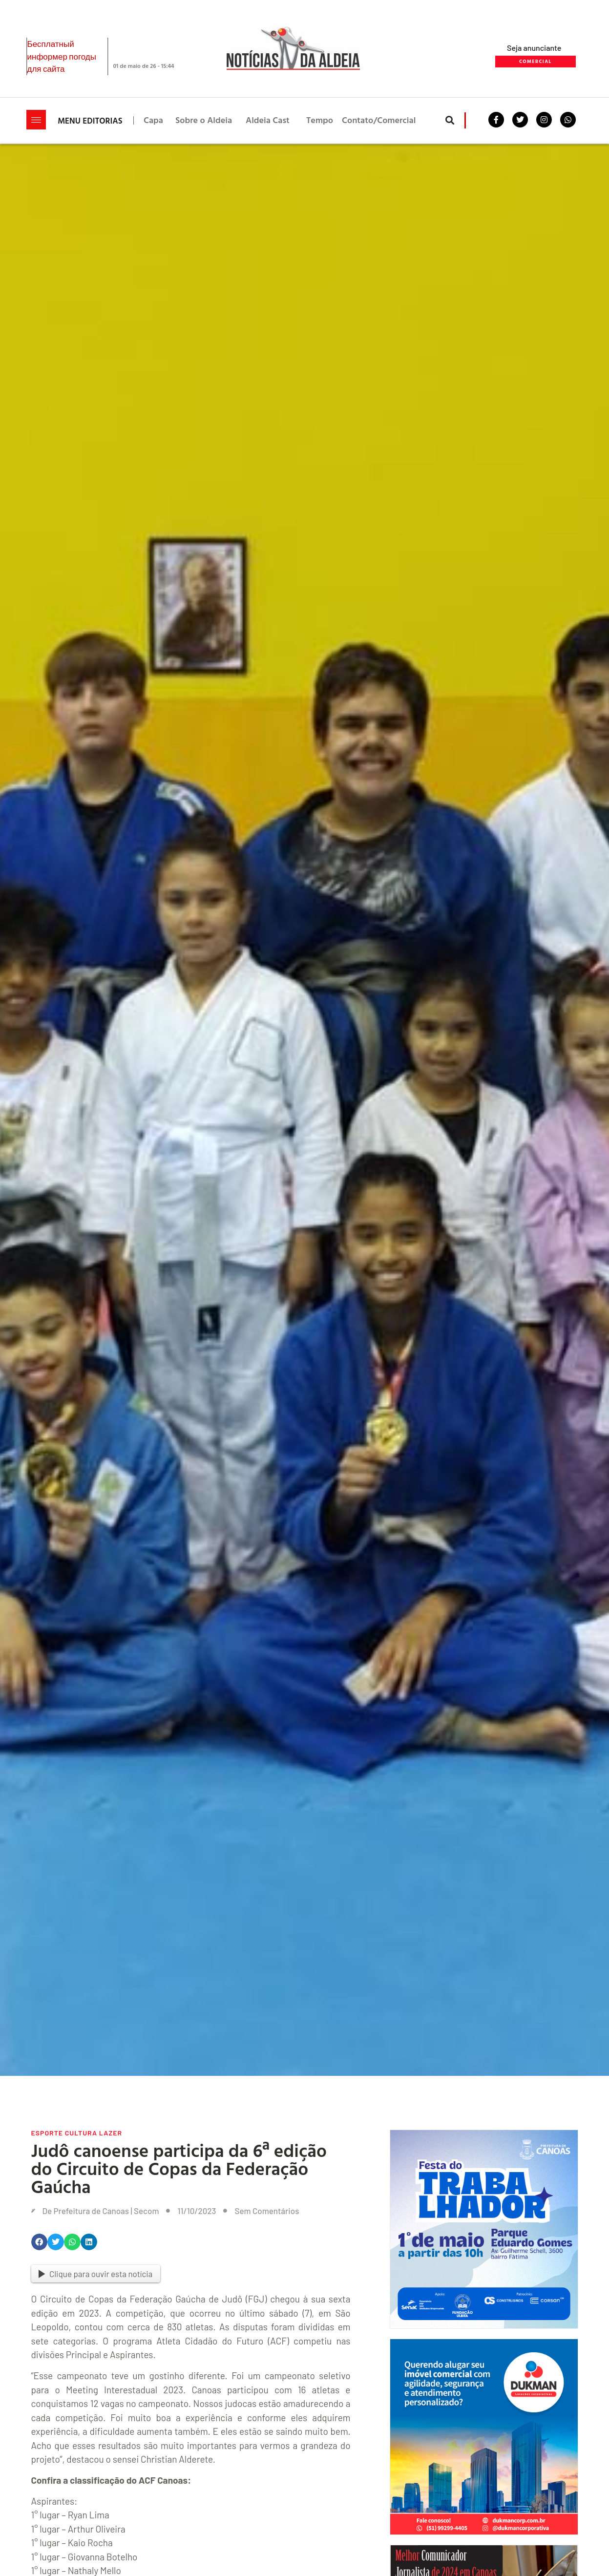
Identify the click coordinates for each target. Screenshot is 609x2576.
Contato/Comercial (379, 120)
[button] (449, 120)
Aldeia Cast (268, 120)
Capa (153, 120)
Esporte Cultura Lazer (77, 2133)
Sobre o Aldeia (203, 120)
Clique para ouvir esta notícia (96, 2274)
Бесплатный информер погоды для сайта (61, 56)
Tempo (319, 120)
